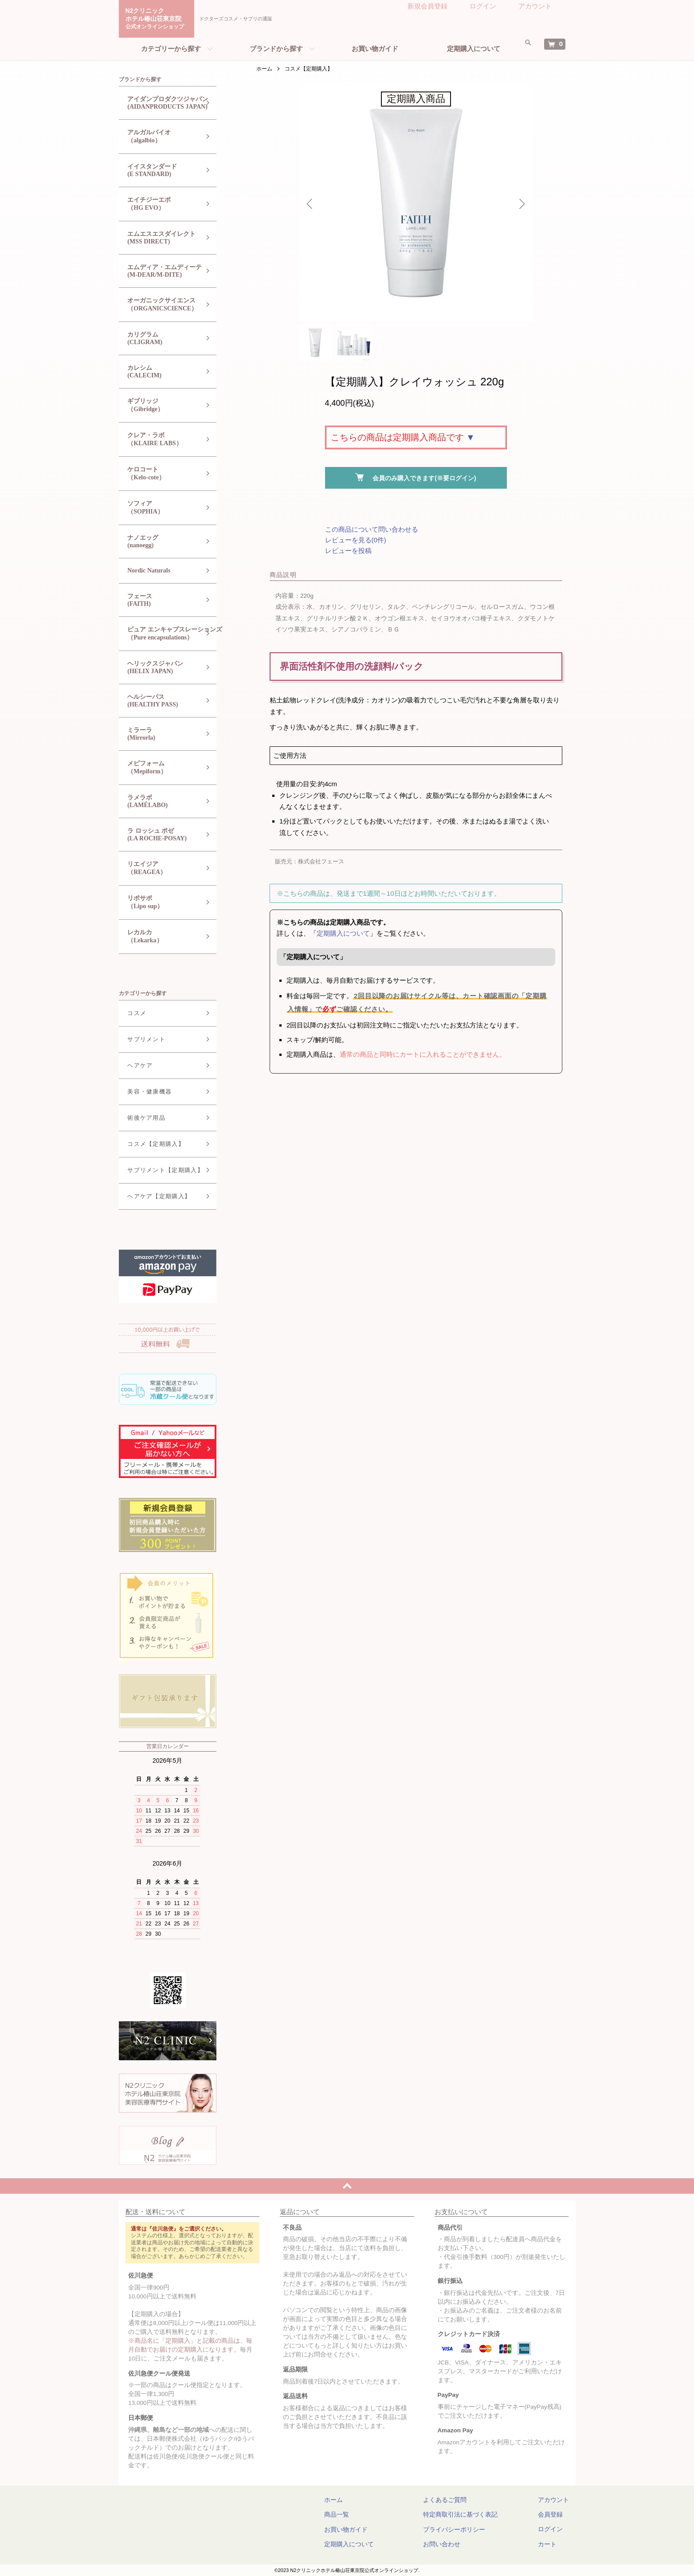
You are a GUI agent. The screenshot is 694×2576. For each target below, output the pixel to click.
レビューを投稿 (348, 559)
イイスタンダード (160, 170)
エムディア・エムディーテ (160, 271)
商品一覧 (362, 2514)
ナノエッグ (160, 541)
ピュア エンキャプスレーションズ (168, 634)
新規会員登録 (427, 6)
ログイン (483, 6)
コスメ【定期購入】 (309, 69)
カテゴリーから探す (171, 48)
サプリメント (140, 1039)
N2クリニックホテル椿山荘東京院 (158, 19)
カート (547, 2544)
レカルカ (160, 937)
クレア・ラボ (160, 439)
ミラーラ (160, 734)
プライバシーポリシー (462, 2529)
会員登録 (550, 2514)
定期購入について (473, 48)
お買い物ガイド (375, 48)
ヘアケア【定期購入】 (152, 1196)
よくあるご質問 (453, 2499)
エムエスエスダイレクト (160, 238)
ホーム (264, 69)
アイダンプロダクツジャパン (161, 103)
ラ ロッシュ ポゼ (160, 834)
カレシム (160, 372)
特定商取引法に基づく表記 (468, 2514)
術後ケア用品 (140, 1117)
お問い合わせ (450, 2544)
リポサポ (160, 902)
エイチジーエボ (160, 204)
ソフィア (160, 508)
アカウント (535, 6)
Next (520, 204)
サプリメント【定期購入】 (159, 1170)
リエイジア (160, 868)
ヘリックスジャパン (160, 667)
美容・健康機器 (143, 1091)
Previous (311, 204)
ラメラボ (160, 801)
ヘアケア (133, 1065)
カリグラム (160, 338)
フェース (160, 600)
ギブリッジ (160, 405)
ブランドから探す (276, 48)
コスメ (130, 1013)
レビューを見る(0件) (355, 548)
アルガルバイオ (160, 137)
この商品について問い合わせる (371, 537)
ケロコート (160, 474)
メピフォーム (160, 768)
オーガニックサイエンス (160, 305)
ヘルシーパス (160, 701)
